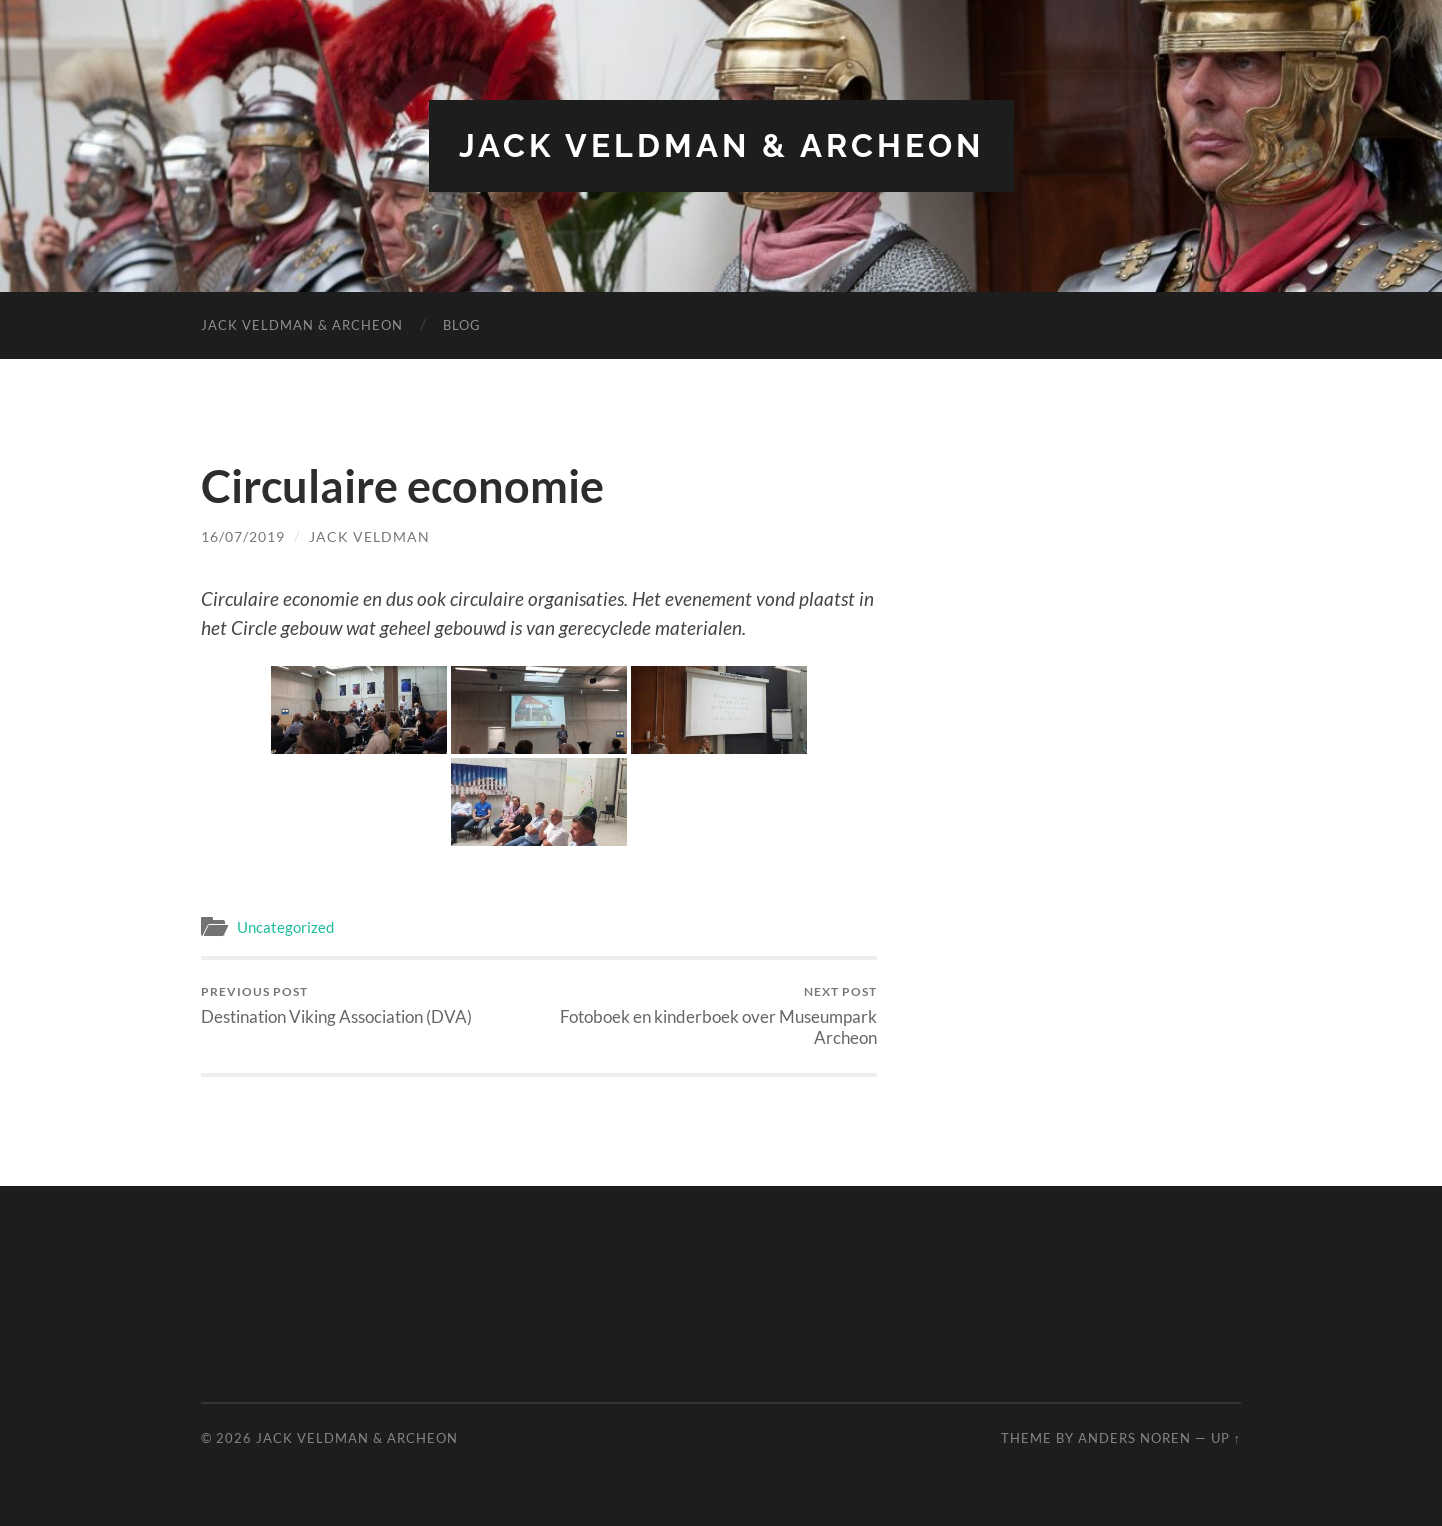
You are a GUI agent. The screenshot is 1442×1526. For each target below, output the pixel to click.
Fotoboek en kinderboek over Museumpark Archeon (711, 1016)
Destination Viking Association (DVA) (336, 1005)
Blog (462, 325)
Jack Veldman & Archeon (721, 145)
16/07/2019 (243, 536)
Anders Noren (1134, 1438)
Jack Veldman (369, 536)
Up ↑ (1226, 1438)
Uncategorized (285, 927)
